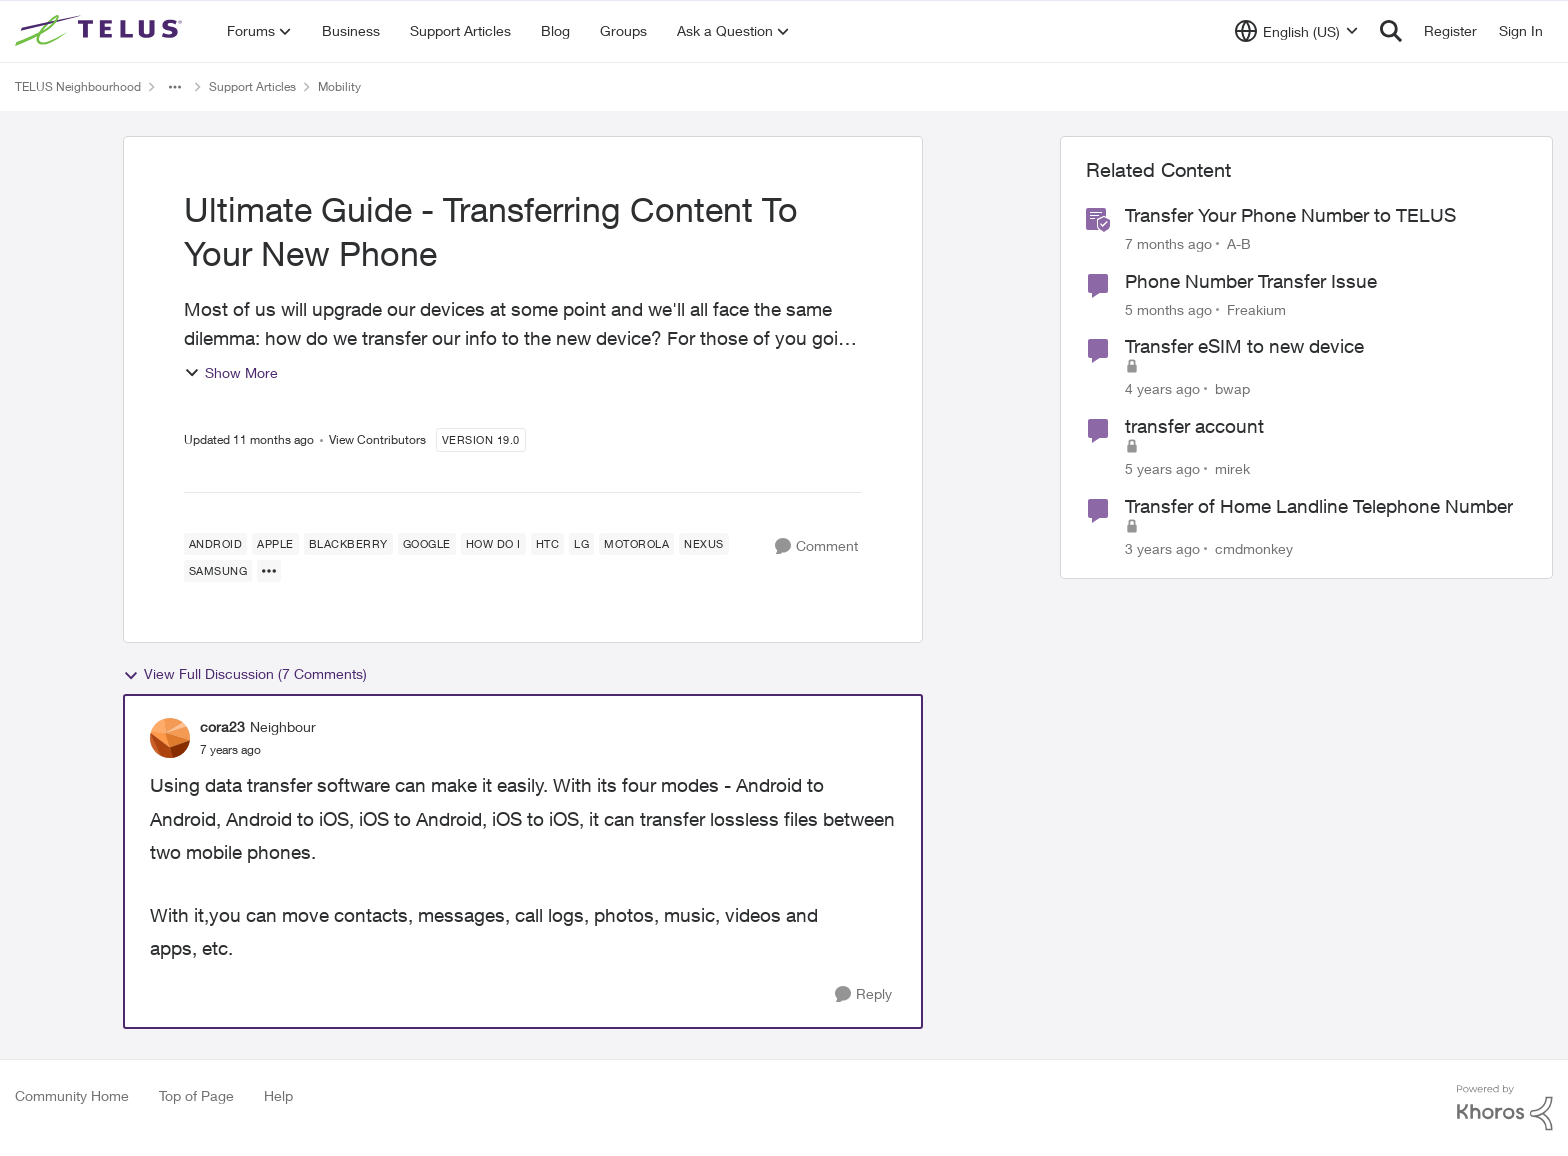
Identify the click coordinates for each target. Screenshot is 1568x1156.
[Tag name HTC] (548, 544)
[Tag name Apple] (275, 544)
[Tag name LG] (581, 544)
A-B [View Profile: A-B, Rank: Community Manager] (1239, 243)
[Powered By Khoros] (1505, 1108)
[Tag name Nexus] (704, 544)
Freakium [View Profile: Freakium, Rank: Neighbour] (1256, 308)
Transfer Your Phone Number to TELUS (1290, 215)
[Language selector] (1296, 31)
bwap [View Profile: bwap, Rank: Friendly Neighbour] (1232, 388)
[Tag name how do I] (493, 544)
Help (278, 1095)
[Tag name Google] (427, 544)
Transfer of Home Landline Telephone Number (1319, 506)
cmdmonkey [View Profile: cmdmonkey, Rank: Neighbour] (1254, 547)
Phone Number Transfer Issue (1251, 281)
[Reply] (863, 994)
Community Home (72, 1095)
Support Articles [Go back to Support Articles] (252, 86)
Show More (231, 372)
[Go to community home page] (101, 31)
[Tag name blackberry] (348, 544)
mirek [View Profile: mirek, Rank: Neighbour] (1232, 468)
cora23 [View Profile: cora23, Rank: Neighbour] (222, 726)
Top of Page (196, 1095)
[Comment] (816, 546)
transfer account (1194, 426)
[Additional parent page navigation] (175, 87)
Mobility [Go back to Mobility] (339, 86)
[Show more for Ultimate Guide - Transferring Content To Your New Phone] (269, 571)
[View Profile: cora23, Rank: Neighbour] (170, 738)
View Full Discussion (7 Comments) (245, 674)
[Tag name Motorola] (636, 544)
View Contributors (377, 439)
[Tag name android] (216, 544)
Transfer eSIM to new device (1244, 346)
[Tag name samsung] (218, 571)
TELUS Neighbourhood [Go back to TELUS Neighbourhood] (78, 86)
